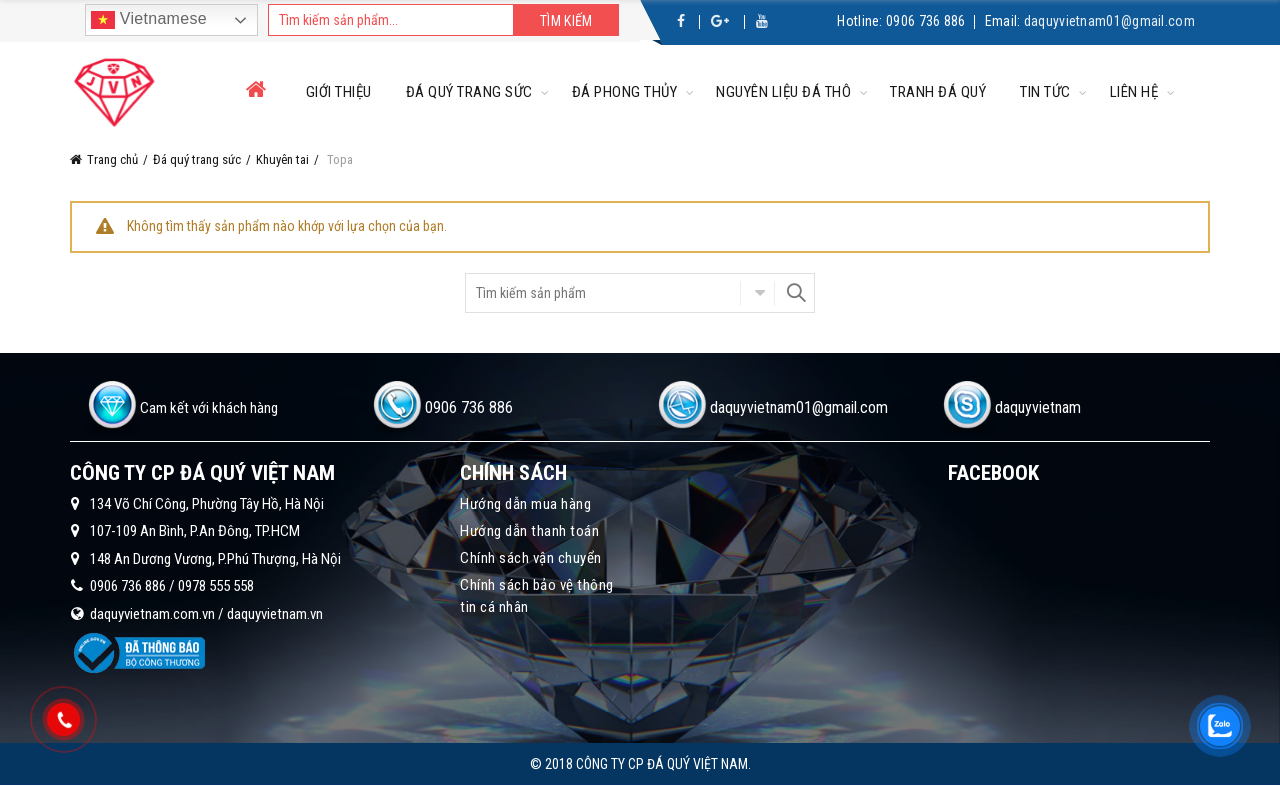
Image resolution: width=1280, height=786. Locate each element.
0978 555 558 (216, 586)
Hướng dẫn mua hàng (525, 504)
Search (795, 293)
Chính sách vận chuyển (531, 558)
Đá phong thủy (625, 92)
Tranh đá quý (938, 92)
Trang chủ (112, 159)
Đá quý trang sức (469, 92)
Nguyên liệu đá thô (783, 92)
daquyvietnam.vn (275, 614)
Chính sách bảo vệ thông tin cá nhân (537, 596)
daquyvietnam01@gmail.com (1109, 21)
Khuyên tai (282, 159)
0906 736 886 (926, 21)
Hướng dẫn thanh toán (529, 531)
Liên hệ (1134, 92)
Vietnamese (149, 20)
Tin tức (1045, 92)
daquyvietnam (1038, 407)
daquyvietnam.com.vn (152, 614)
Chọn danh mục (757, 293)
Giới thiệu (339, 92)
